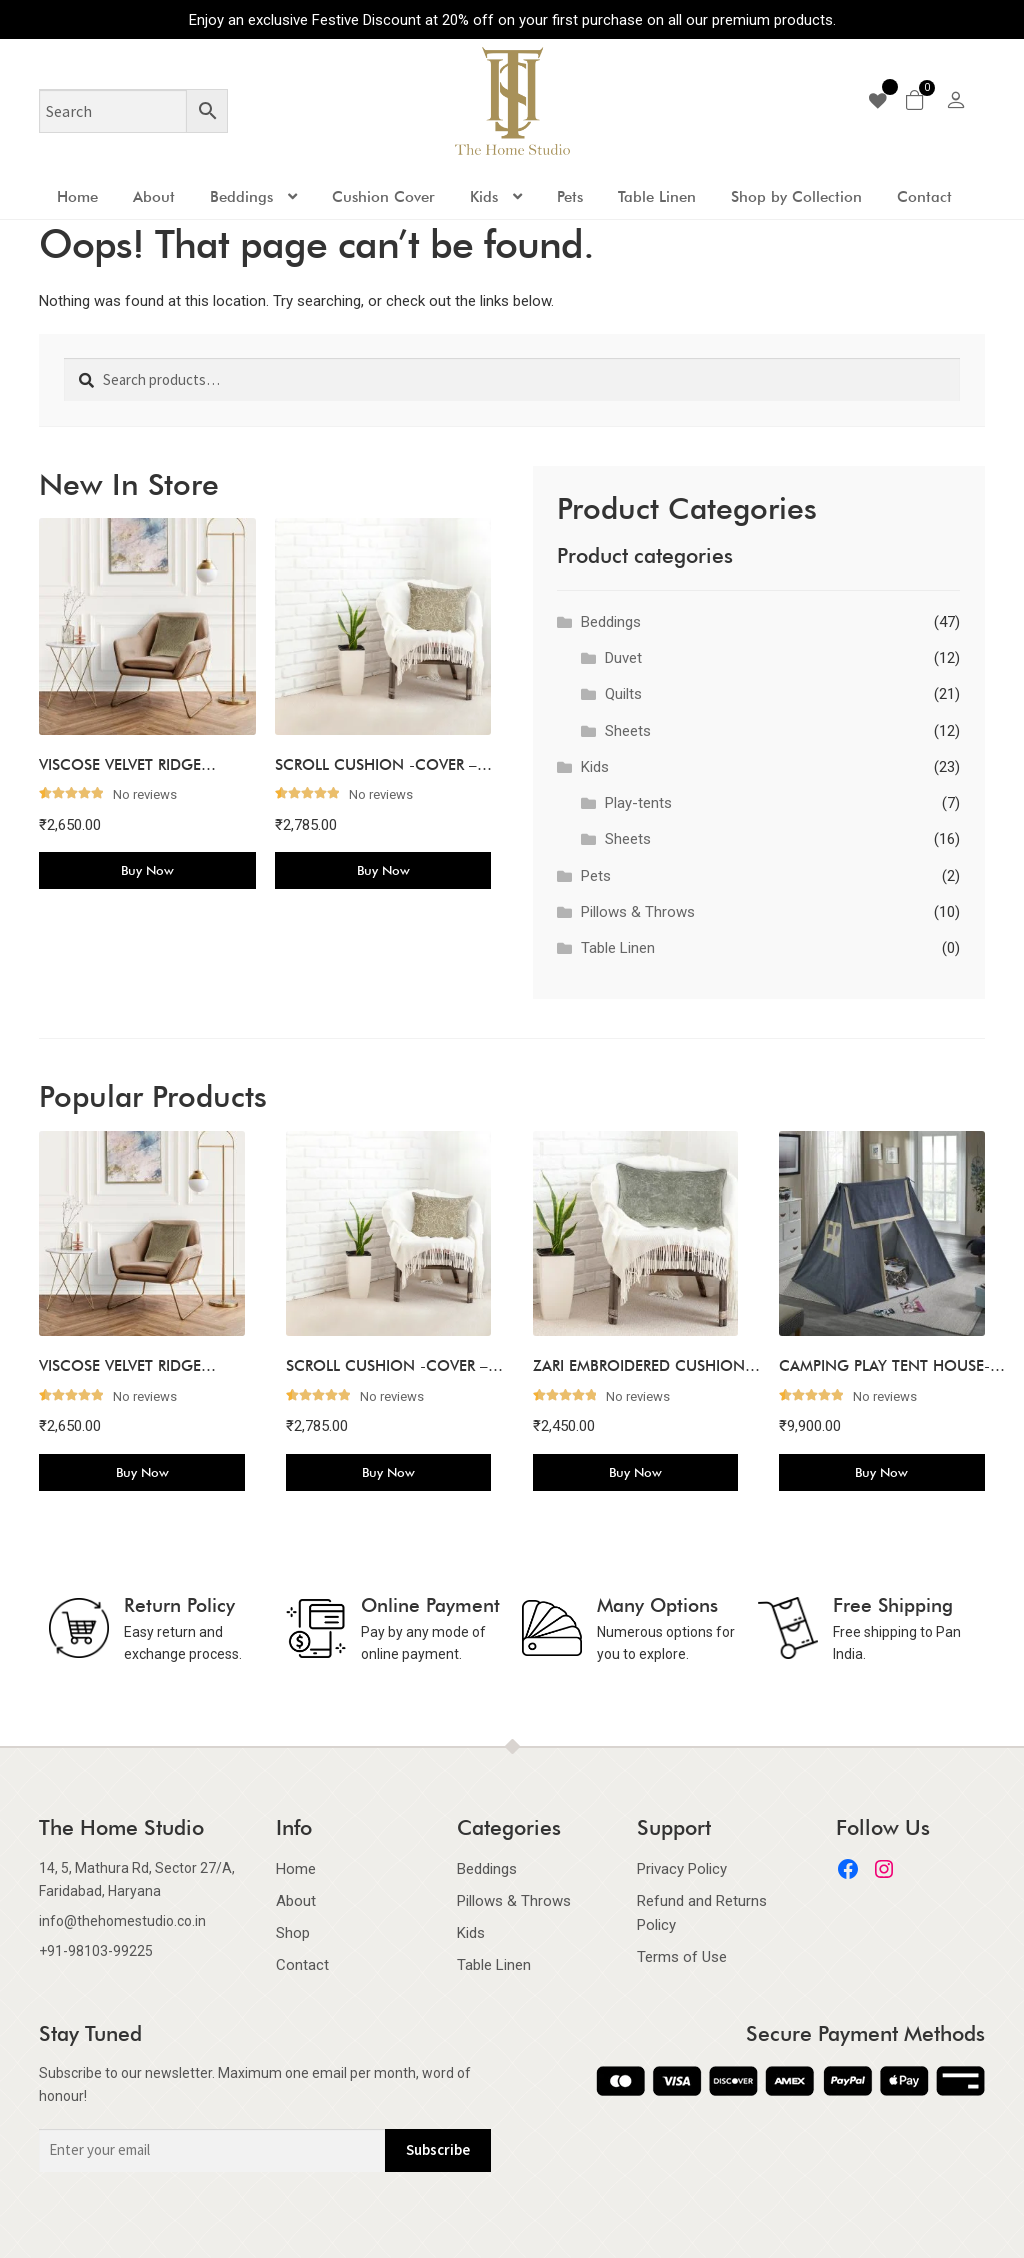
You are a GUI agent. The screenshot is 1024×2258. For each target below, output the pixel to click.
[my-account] (956, 103)
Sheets (628, 731)
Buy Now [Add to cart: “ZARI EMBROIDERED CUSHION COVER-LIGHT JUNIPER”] (635, 1472)
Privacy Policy (682, 1869)
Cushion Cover (383, 197)
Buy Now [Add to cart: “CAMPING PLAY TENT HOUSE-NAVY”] (881, 1472)
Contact (924, 197)
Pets (570, 197)
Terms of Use (682, 1957)
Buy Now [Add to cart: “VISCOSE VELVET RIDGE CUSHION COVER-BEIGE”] (147, 870)
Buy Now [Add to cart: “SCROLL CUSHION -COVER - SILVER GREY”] (383, 870)
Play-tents (638, 803)
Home (77, 197)
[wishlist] (885, 101)
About (154, 197)
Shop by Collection (796, 197)
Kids (484, 197)
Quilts (623, 694)
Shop (293, 1933)
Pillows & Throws (638, 912)
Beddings (241, 197)
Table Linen (657, 197)
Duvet (623, 658)
